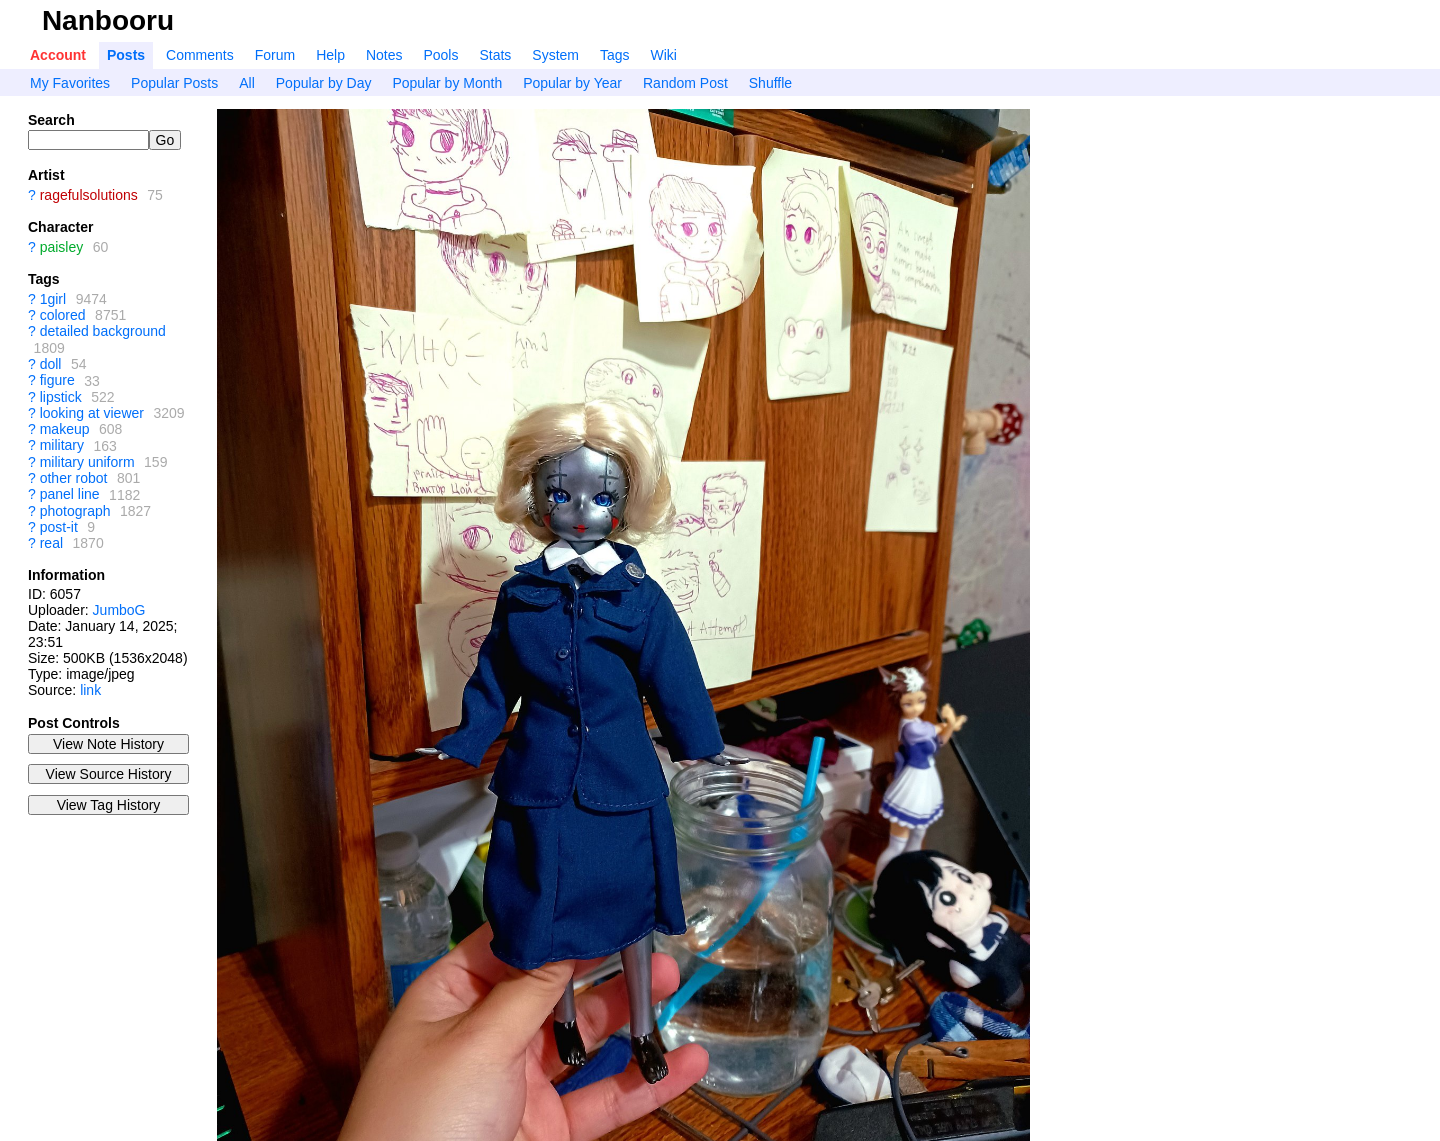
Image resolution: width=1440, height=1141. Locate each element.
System (555, 55)
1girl (53, 299)
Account (58, 55)
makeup (65, 429)
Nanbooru (108, 20)
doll (51, 364)
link (90, 690)
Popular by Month (447, 83)
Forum (275, 55)
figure (57, 381)
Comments (200, 55)
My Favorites (70, 83)
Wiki (664, 55)
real (51, 543)
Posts (126, 55)
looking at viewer (92, 413)
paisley (62, 247)
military (62, 446)
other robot (74, 478)
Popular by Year (572, 83)
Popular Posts (174, 83)
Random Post (685, 83)
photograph (75, 511)
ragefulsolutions (89, 195)
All (247, 83)
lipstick (61, 397)
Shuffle (770, 83)
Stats (495, 55)
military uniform (87, 462)
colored (63, 315)
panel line (70, 495)
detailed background (103, 332)
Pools (440, 55)
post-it (59, 527)
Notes (384, 55)
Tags (615, 55)
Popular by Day (324, 83)
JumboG (119, 610)
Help (330, 55)
